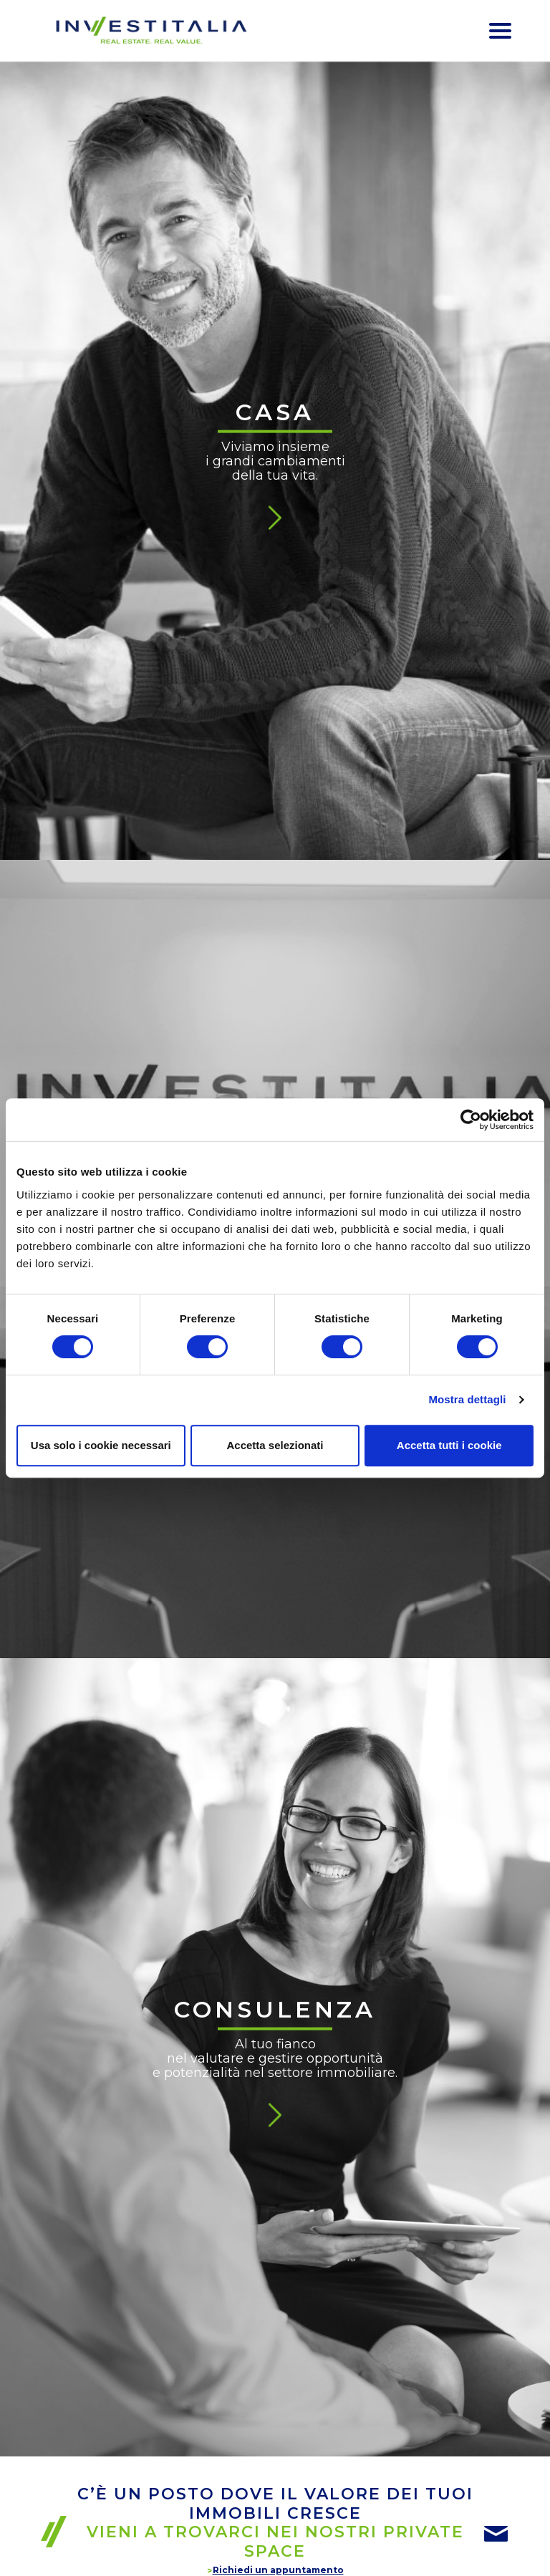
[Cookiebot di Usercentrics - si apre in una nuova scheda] (471, 1119)
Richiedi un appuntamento (278, 2570)
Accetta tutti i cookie (449, 1445)
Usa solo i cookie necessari (101, 1445)
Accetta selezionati (274, 1445)
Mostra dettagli (467, 1399)
